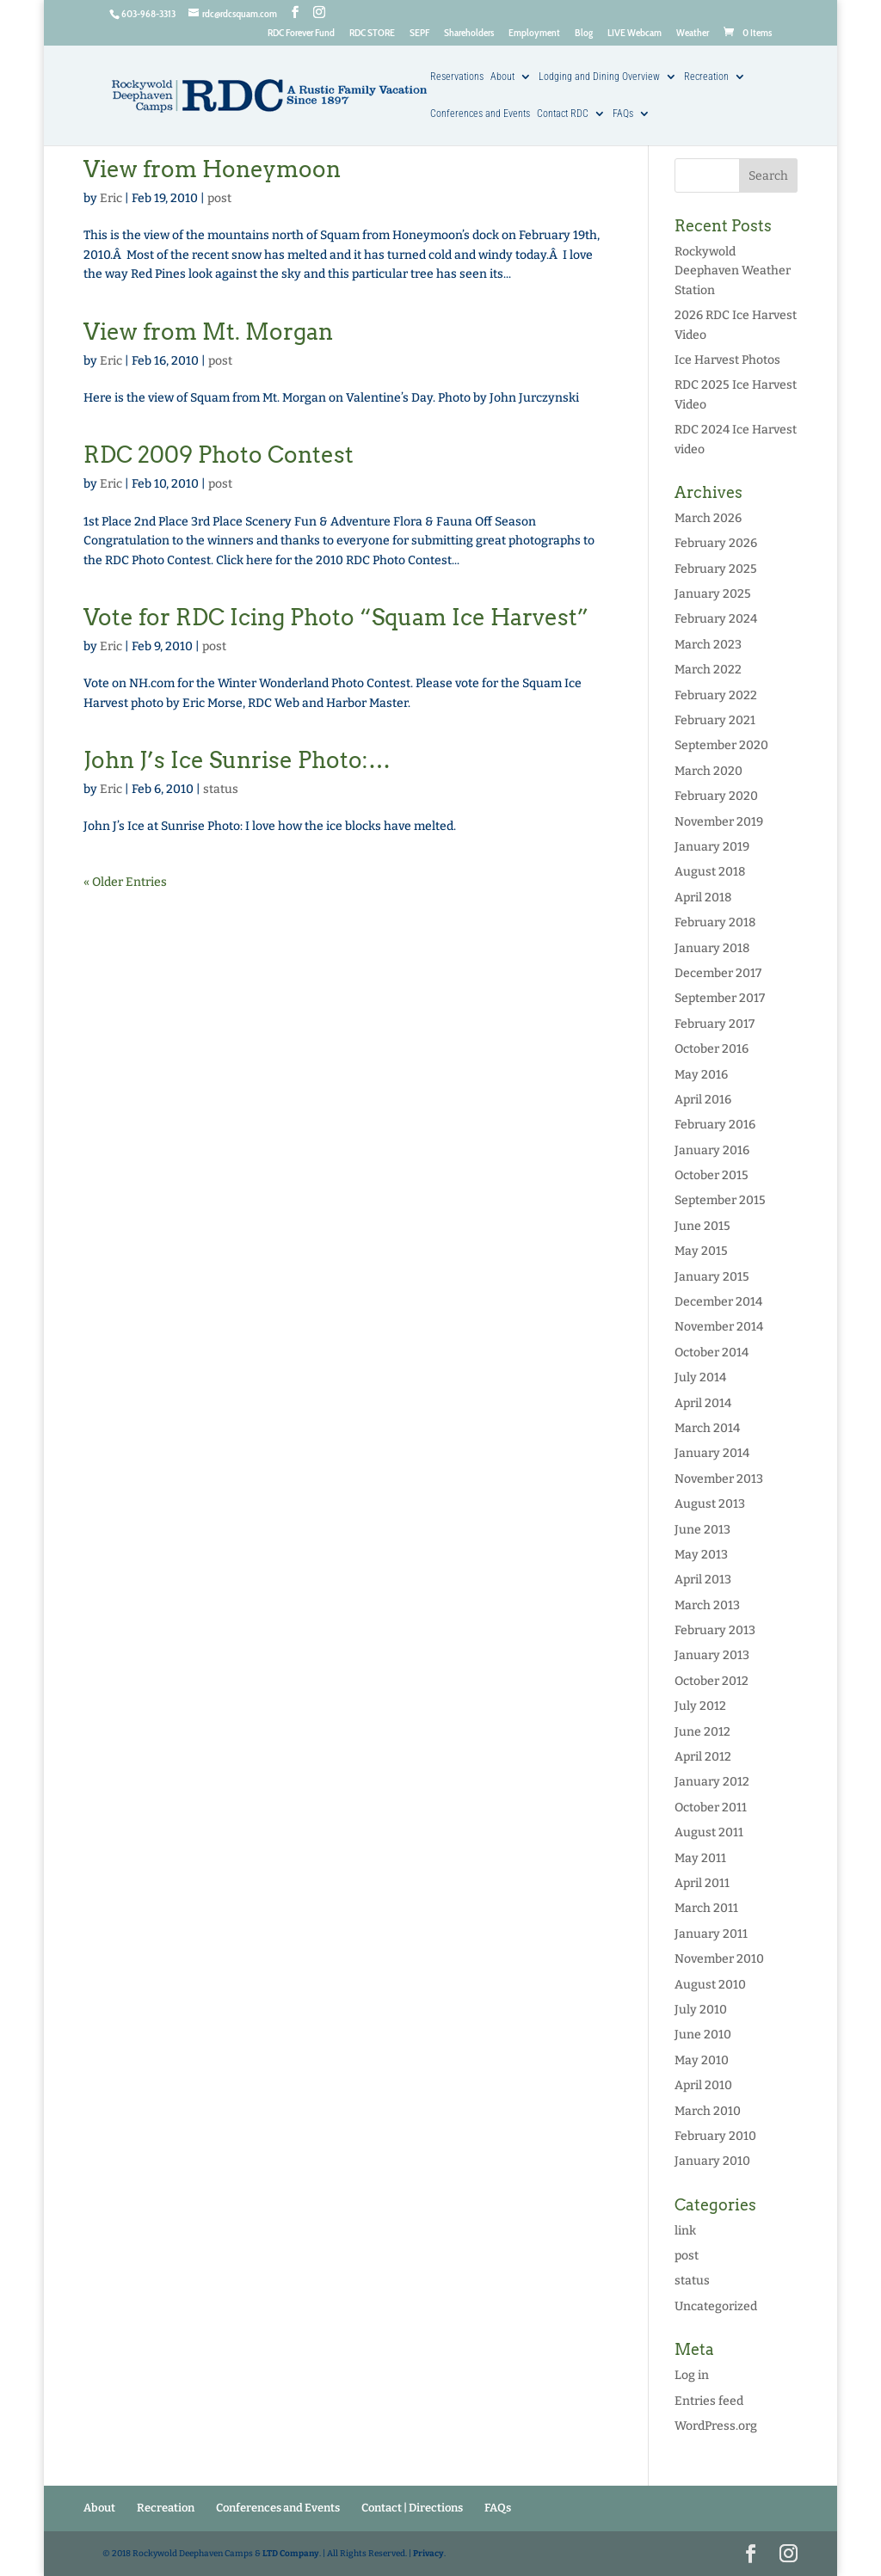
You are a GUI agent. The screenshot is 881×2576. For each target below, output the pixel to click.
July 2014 (700, 1377)
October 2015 (712, 1175)
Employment (534, 33)
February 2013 (715, 1630)
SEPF (419, 33)
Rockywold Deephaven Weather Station (733, 271)
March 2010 (708, 2111)
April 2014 (703, 1403)
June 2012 (702, 1732)
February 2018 (715, 922)
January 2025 (713, 594)
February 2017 (715, 1024)
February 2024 (716, 619)
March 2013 (707, 1605)
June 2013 (702, 1529)
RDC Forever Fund (301, 33)
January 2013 (712, 1655)
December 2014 (718, 1301)
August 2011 (709, 1832)
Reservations (457, 77)
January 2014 (712, 1453)
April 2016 (703, 1099)
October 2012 (712, 1681)
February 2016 (715, 1124)
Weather (692, 33)
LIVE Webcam (634, 33)
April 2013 (703, 1579)
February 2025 (716, 569)
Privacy (428, 2553)
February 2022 (716, 695)
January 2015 (712, 1277)
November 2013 (719, 1479)
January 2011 (711, 1934)
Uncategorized (716, 2306)
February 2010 (715, 2136)
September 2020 (721, 745)
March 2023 (708, 644)
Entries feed (709, 2401)
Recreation (706, 77)
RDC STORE (372, 33)
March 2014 (707, 1428)
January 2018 (712, 948)
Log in (692, 2375)
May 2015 (701, 1251)
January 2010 (712, 2161)
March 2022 (708, 669)
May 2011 (700, 1858)
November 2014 (719, 1326)
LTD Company (290, 2553)
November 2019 (719, 822)
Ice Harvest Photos (727, 360)
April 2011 (702, 1883)
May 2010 (702, 2060)
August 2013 (710, 1504)
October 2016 (712, 1049)
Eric (111, 198)
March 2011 (706, 1908)
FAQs (623, 114)
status (220, 789)
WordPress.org (716, 2426)
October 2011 (711, 1807)
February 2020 (716, 796)
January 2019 (712, 846)
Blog (584, 33)
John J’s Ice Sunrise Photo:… (237, 760)
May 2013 (701, 1554)
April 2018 (703, 897)
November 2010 (719, 1959)
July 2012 (700, 1706)
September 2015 (720, 1200)
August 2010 (710, 1984)
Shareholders (469, 33)
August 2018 (710, 871)
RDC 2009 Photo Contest (218, 454)
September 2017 (720, 998)
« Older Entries (125, 882)
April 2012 (703, 1756)
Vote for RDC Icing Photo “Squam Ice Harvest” (335, 617)
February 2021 (715, 720)
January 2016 (712, 1150)
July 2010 (701, 2009)
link (685, 2230)
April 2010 (703, 2085)
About (502, 77)
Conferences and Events (480, 114)
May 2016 (701, 1074)
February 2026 (716, 543)
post (219, 198)
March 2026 (708, 518)
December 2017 (718, 973)
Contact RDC (562, 114)
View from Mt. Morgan (208, 331)
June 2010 (703, 2034)
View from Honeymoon (212, 169)
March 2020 (708, 771)
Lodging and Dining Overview (599, 77)
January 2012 (712, 1781)
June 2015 (702, 1226)
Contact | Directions (412, 2507)
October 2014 (712, 1352)
